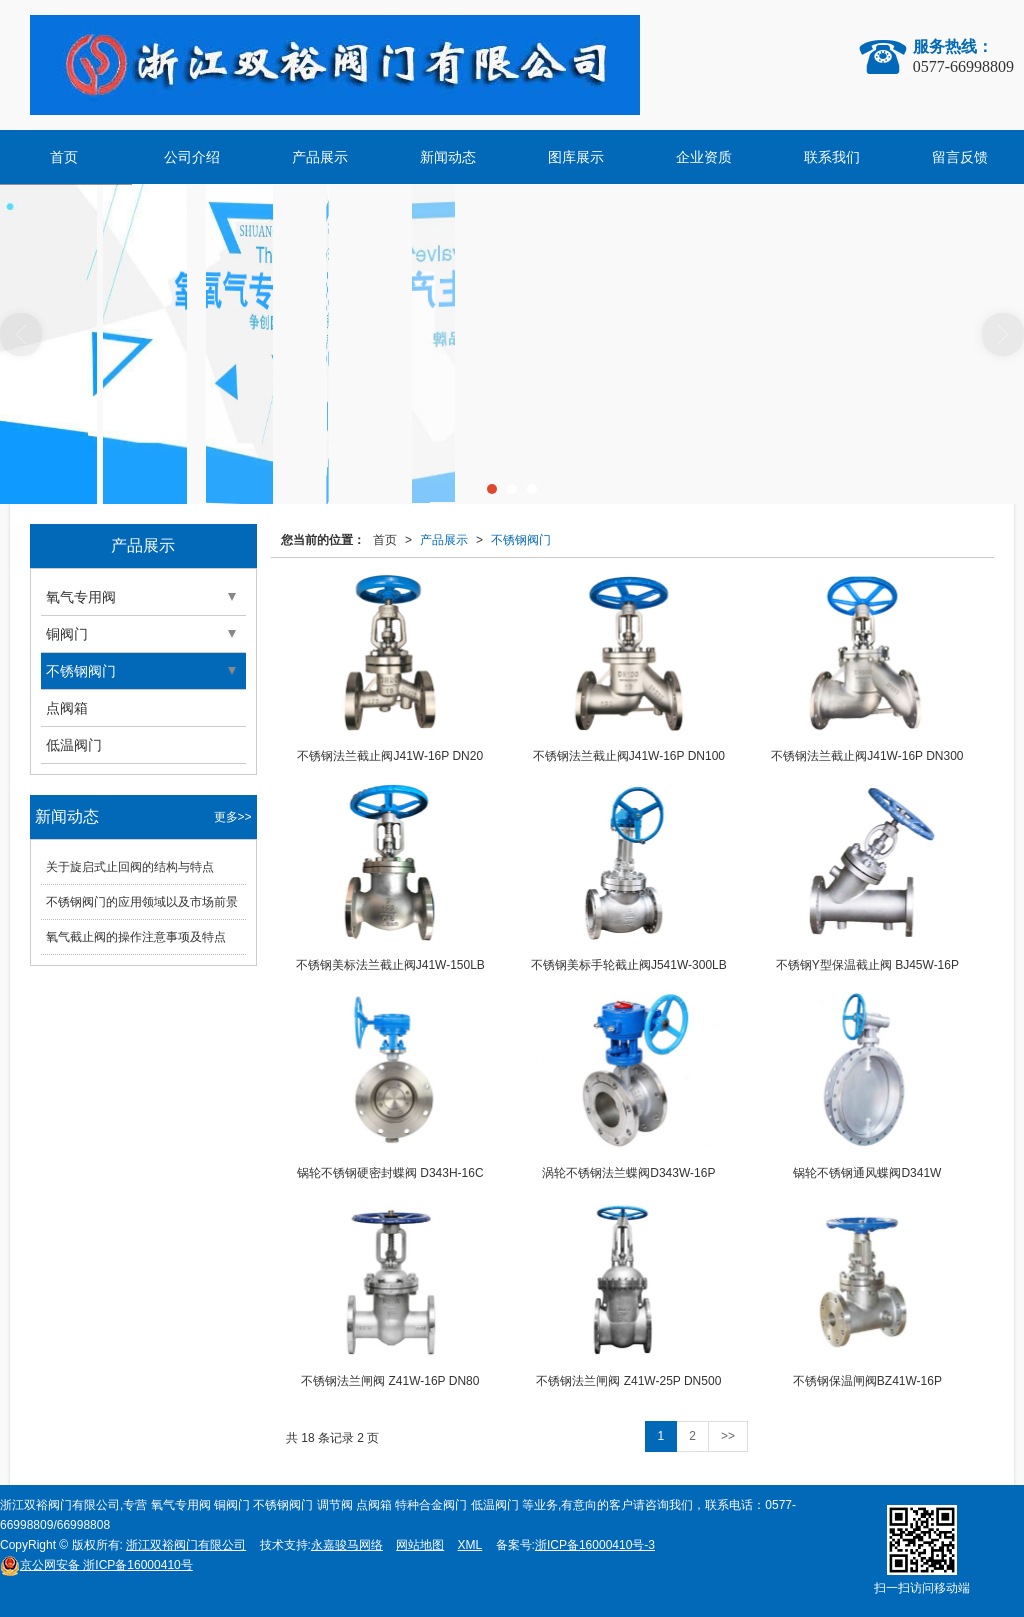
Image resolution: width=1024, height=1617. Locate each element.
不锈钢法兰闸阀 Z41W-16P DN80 (390, 1381)
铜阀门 (67, 634)
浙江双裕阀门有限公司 (186, 1545)
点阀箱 (67, 708)
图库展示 (576, 157)
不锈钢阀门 (521, 540)
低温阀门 (74, 745)
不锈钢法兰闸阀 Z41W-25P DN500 (628, 1381)
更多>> (233, 817)
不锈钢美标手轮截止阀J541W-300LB (629, 965)
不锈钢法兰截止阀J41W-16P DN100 (629, 756)
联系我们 (832, 157)
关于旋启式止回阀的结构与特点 (130, 867)
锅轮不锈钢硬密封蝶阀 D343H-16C (390, 1173)
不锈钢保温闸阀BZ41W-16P (867, 1381)
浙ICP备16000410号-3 (595, 1545)
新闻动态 (448, 157)
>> (728, 1436)
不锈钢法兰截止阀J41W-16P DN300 (867, 756)
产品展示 (320, 157)
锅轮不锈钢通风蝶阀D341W (867, 1173)
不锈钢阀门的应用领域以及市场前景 (142, 902)
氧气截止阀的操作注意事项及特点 (136, 937)
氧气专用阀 (81, 597)
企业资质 (704, 157)
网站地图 (420, 1545)
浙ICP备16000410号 (96, 1565)
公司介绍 (192, 157)
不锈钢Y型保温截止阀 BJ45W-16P (867, 965)
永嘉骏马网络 (347, 1545)
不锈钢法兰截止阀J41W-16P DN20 (390, 756)
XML (470, 1545)
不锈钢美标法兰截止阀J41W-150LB (390, 965)
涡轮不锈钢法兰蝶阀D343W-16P (628, 1173)
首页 (64, 157)
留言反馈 (960, 157)
